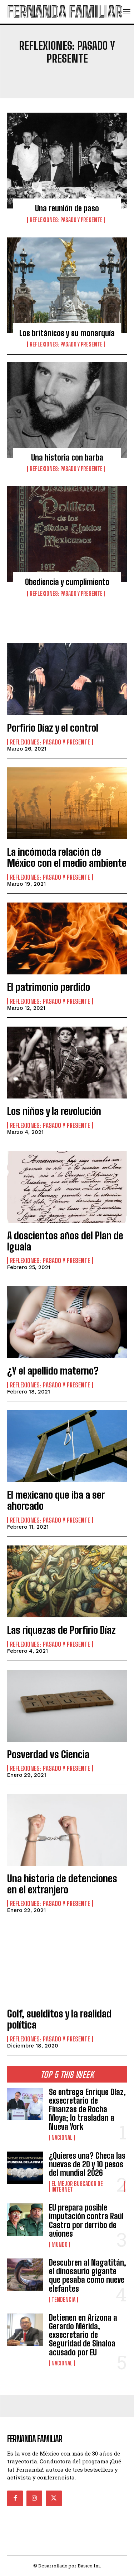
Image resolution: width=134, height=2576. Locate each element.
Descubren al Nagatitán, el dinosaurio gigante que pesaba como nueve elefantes (87, 2276)
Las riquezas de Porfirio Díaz (61, 1630)
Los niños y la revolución (54, 1111)
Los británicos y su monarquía (67, 333)
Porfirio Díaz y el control (52, 728)
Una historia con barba (67, 457)
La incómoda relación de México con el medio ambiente (66, 857)
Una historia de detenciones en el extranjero (62, 1884)
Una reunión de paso (67, 208)
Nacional (62, 2137)
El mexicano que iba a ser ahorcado (56, 1500)
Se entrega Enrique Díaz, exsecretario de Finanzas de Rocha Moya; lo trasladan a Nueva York (87, 2109)
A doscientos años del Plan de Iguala (65, 1241)
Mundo (59, 2244)
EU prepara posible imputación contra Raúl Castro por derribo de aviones (86, 2220)
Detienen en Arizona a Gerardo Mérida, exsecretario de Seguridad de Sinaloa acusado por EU (83, 2335)
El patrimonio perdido (48, 987)
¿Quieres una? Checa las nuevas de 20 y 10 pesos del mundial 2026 (87, 2164)
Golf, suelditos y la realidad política (59, 2019)
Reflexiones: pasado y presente (66, 220)
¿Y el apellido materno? (52, 1371)
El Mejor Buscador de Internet (77, 2186)
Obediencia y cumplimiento (67, 582)
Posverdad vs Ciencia (48, 1754)
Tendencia (63, 2299)
